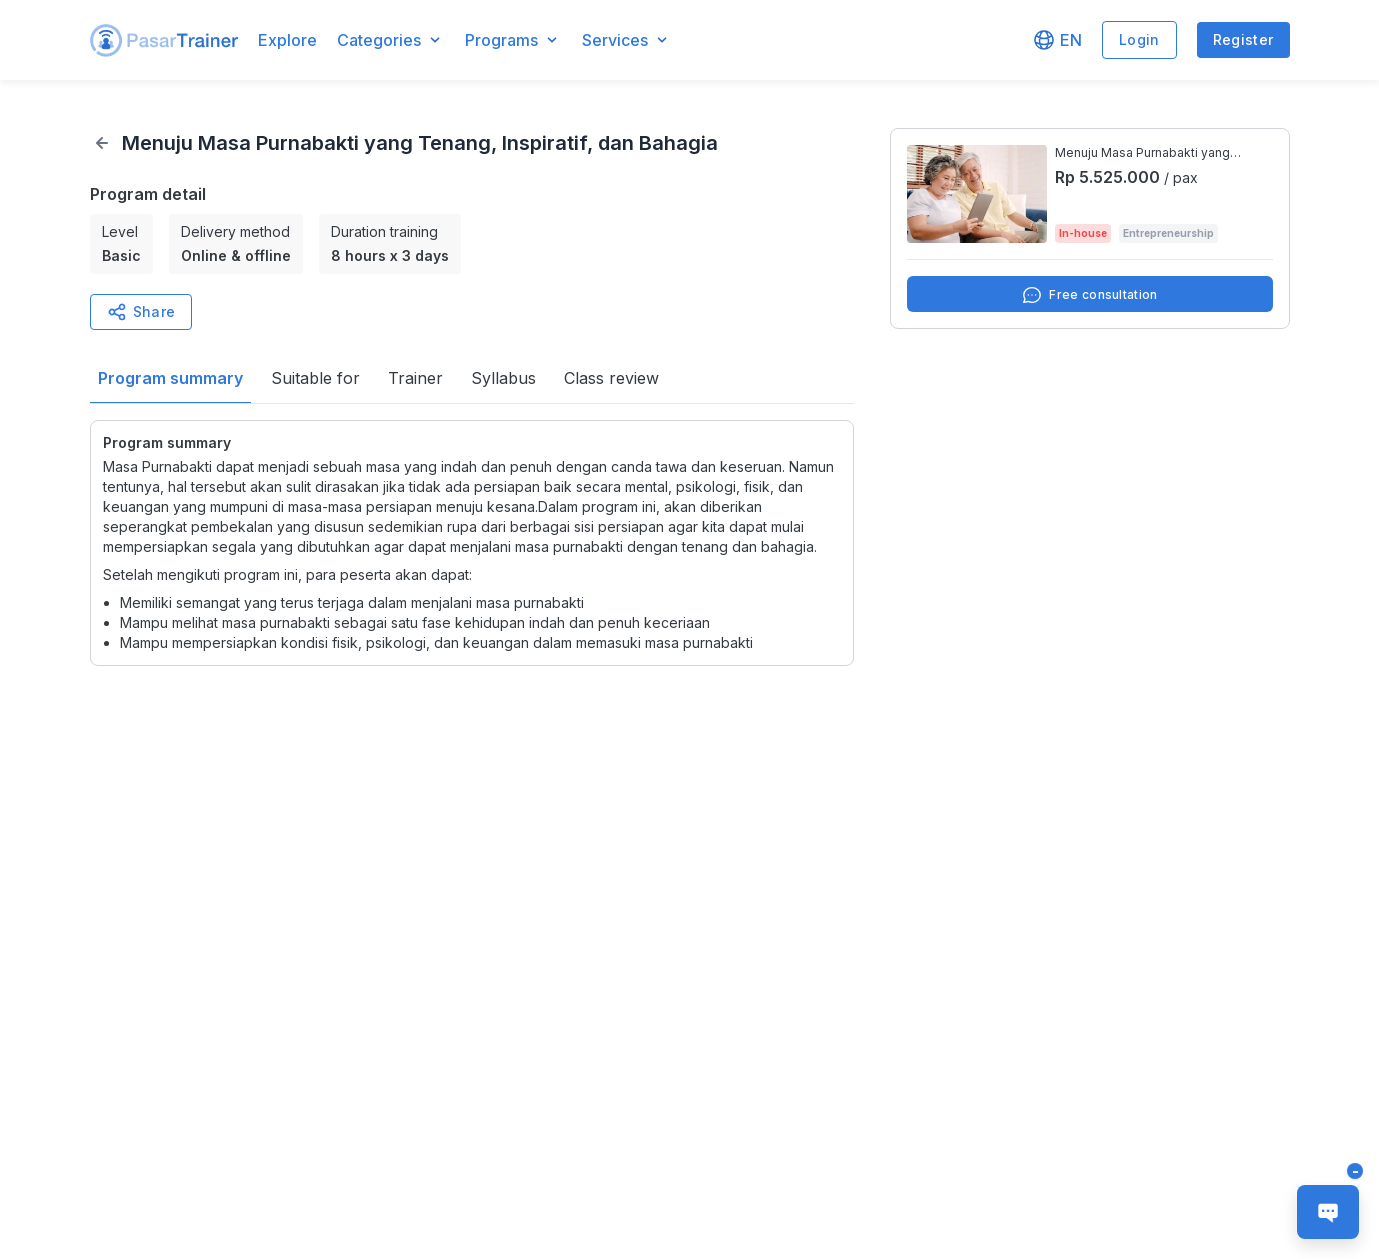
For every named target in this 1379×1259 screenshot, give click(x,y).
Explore (287, 40)
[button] (164, 40)
